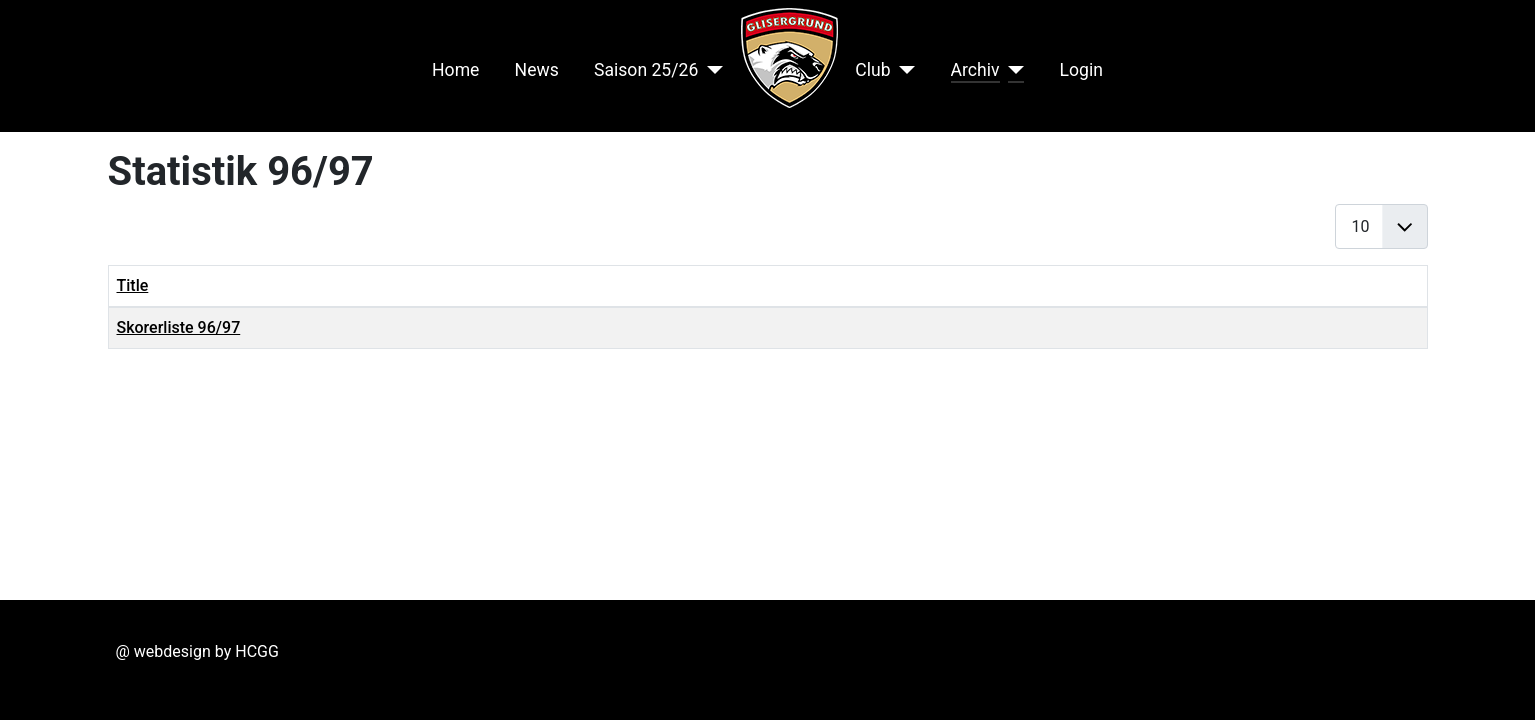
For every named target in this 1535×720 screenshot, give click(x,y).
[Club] (903, 70)
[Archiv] (1012, 70)
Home (455, 70)
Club (872, 70)
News (537, 70)
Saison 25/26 (646, 70)
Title (133, 285)
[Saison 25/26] (710, 70)
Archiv (975, 70)
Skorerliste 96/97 (179, 327)
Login (1081, 70)
